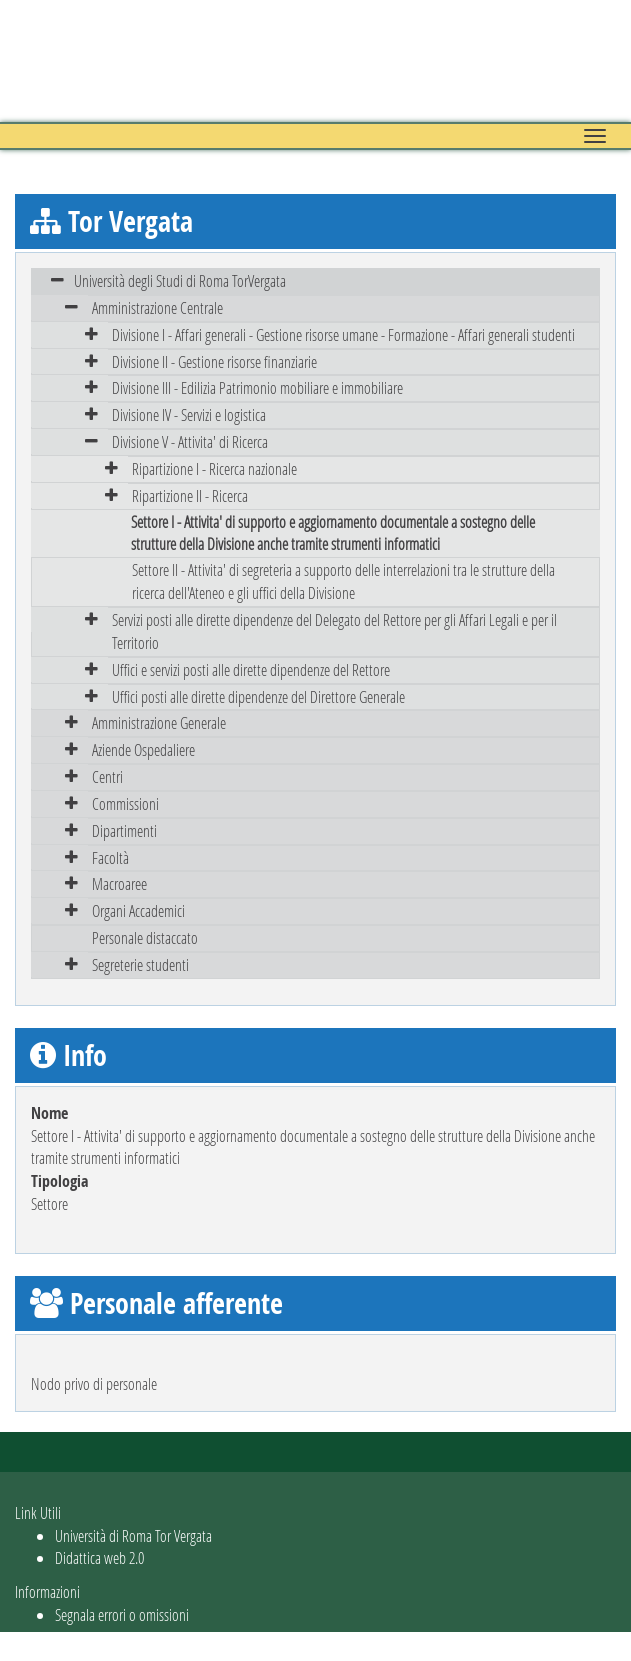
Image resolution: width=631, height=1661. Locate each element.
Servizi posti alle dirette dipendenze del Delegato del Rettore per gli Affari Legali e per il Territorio (334, 631)
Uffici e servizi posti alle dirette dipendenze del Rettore (251, 669)
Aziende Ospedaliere (143, 749)
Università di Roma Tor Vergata (133, 1535)
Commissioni (125, 803)
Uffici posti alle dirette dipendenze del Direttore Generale (258, 696)
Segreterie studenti (140, 964)
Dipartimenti (124, 830)
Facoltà (110, 857)
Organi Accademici (138, 910)
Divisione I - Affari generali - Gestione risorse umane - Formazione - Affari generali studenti (343, 334)
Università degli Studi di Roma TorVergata (180, 280)
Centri (107, 776)
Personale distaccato (145, 937)
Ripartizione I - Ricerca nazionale (214, 468)
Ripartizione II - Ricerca (190, 495)
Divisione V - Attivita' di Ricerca (190, 441)
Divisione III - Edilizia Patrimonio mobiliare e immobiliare (257, 387)
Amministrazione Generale (159, 722)
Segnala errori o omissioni (122, 1614)
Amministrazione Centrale (157, 307)
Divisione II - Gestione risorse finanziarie (214, 361)
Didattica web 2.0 (99, 1557)
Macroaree (119, 883)
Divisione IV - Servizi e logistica (189, 414)
